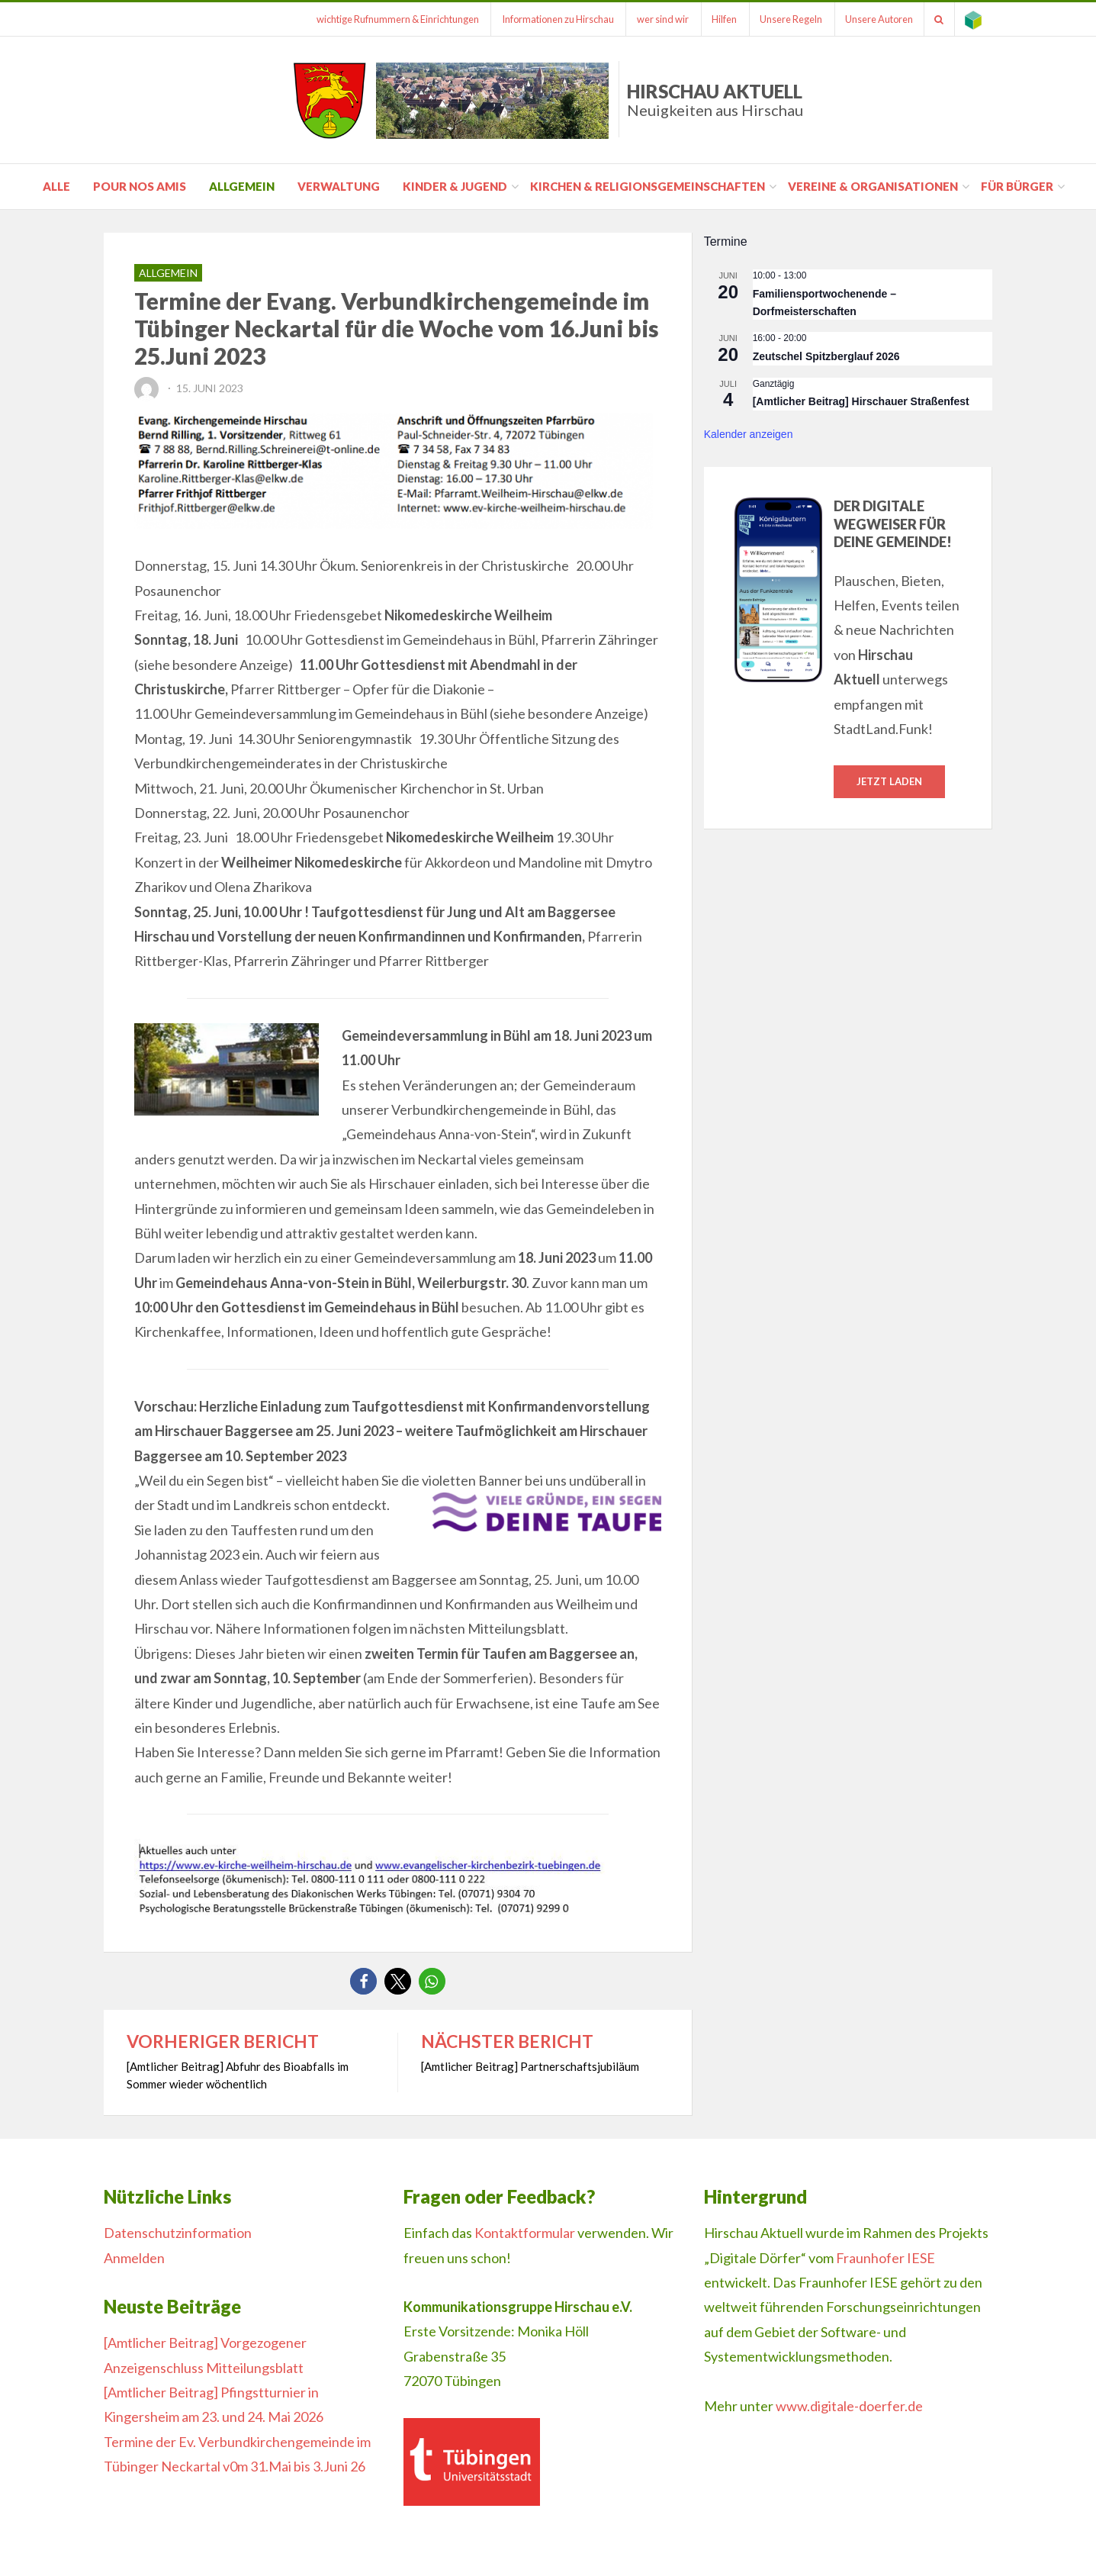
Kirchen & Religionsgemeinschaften (647, 186)
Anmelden (134, 2257)
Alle (56, 186)
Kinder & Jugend (455, 186)
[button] (363, 1981)
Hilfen (714, 19)
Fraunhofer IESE (885, 2257)
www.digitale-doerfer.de (849, 2405)
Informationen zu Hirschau (543, 19)
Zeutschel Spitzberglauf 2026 (826, 356)
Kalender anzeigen (748, 434)
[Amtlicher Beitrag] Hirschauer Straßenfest (861, 401)
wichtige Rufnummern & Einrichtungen (381, 19)
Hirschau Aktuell (715, 99)
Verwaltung (338, 186)
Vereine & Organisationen (873, 186)
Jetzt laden (889, 781)
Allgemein (242, 186)
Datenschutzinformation (178, 2232)
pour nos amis (139, 186)
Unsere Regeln (783, 19)
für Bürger (1017, 186)
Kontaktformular (524, 2232)
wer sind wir (651, 19)
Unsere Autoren (874, 19)
